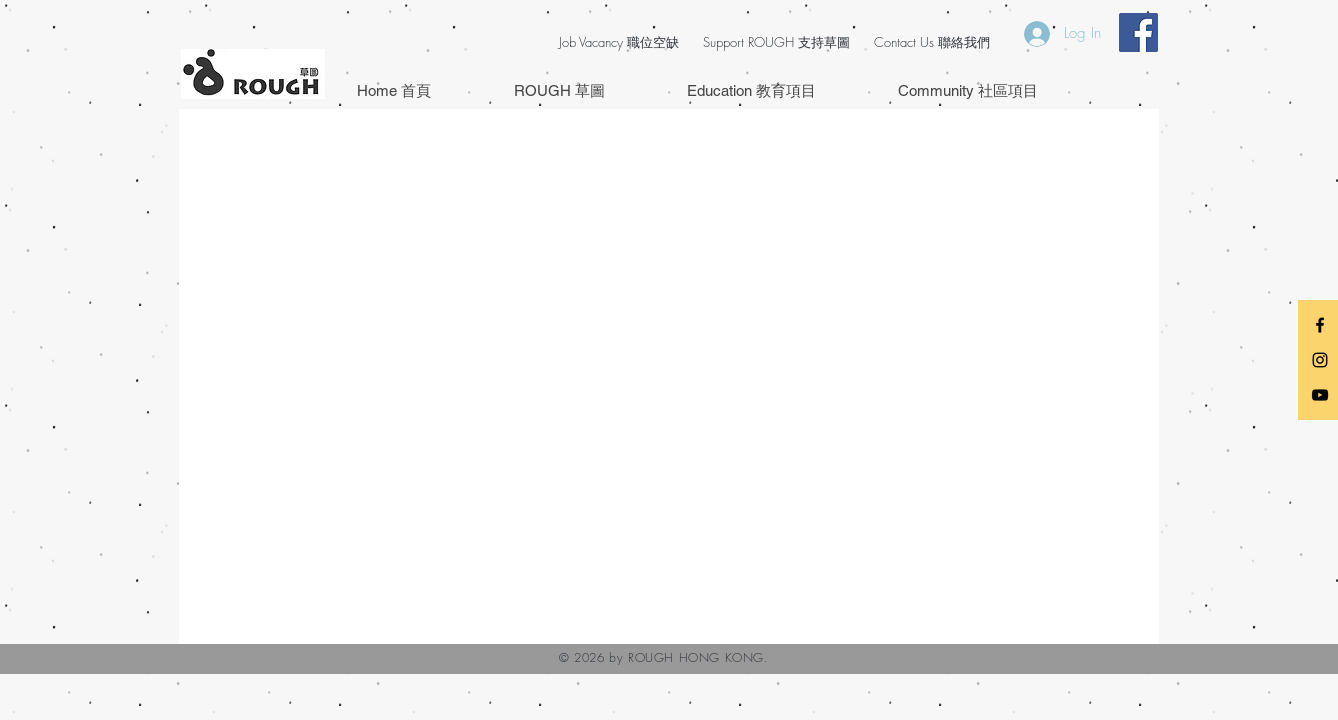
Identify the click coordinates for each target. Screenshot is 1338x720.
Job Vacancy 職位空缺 (619, 42)
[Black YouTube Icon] (1320, 395)
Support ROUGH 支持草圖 (776, 42)
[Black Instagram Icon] (1320, 360)
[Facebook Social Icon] (1138, 32)
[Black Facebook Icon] (1320, 325)
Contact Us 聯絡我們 (932, 42)
